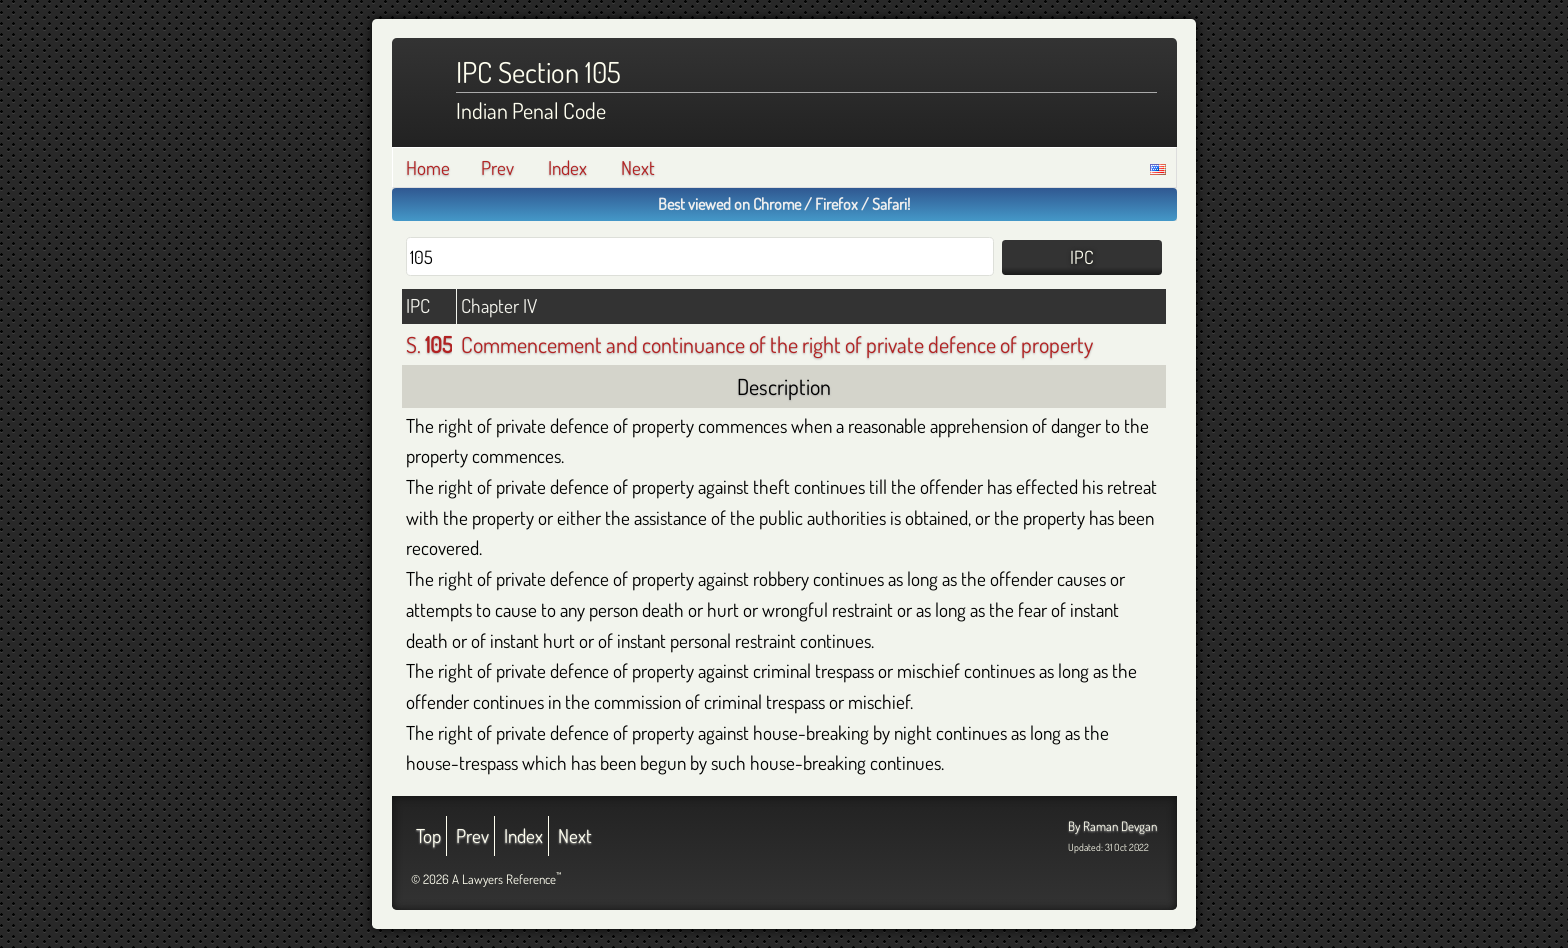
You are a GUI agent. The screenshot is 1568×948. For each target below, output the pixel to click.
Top (428, 835)
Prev (497, 167)
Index (567, 167)
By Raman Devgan (1112, 826)
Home (428, 167)
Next (638, 167)
